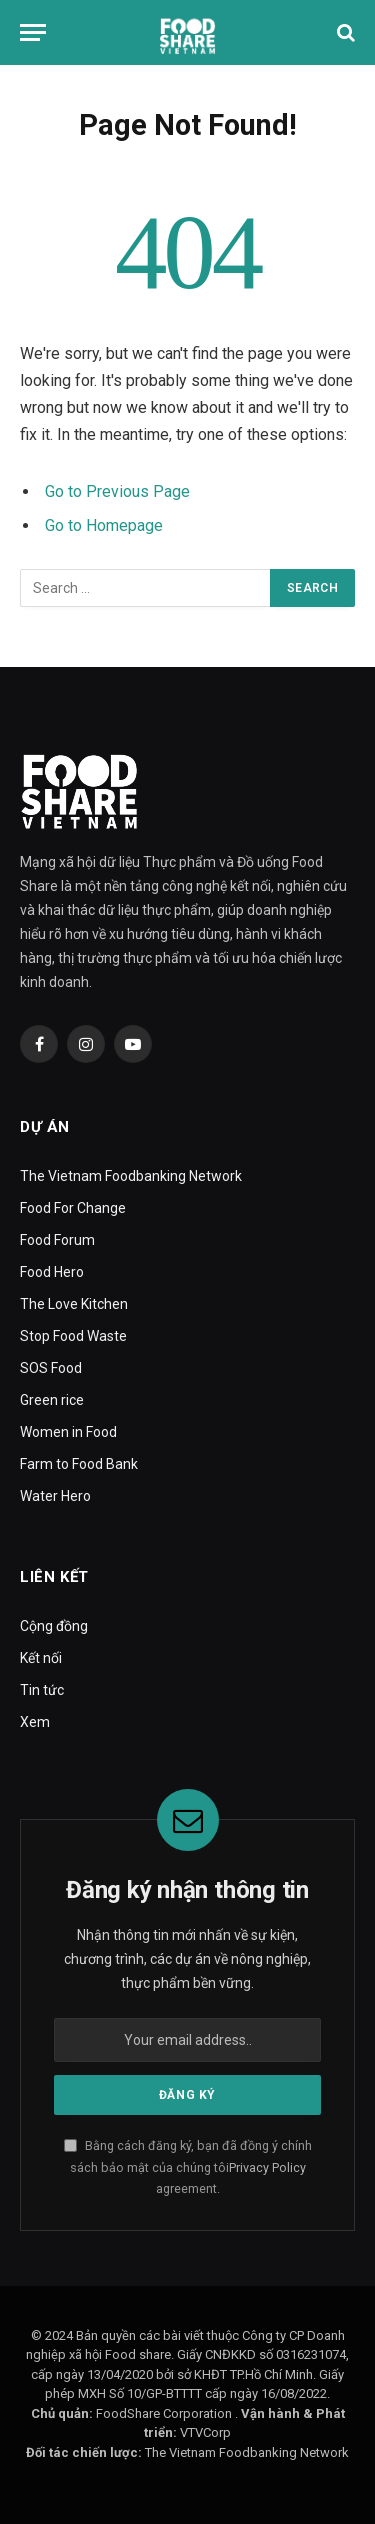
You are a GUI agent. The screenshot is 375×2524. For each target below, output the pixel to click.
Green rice (52, 1400)
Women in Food (68, 1432)
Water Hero (55, 1496)
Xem (35, 1722)
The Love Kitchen (74, 1304)
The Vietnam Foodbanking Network (131, 1176)
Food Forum (57, 1240)
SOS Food (51, 1368)
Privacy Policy (267, 2167)
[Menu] (33, 32)
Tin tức (42, 1690)
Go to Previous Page (117, 491)
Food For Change (73, 1208)
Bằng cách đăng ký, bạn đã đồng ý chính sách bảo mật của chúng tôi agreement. (188, 2167)
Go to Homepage (104, 525)
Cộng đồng (54, 1626)
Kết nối (41, 1658)
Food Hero (52, 1272)
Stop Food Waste (73, 1336)
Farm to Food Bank (79, 1464)
